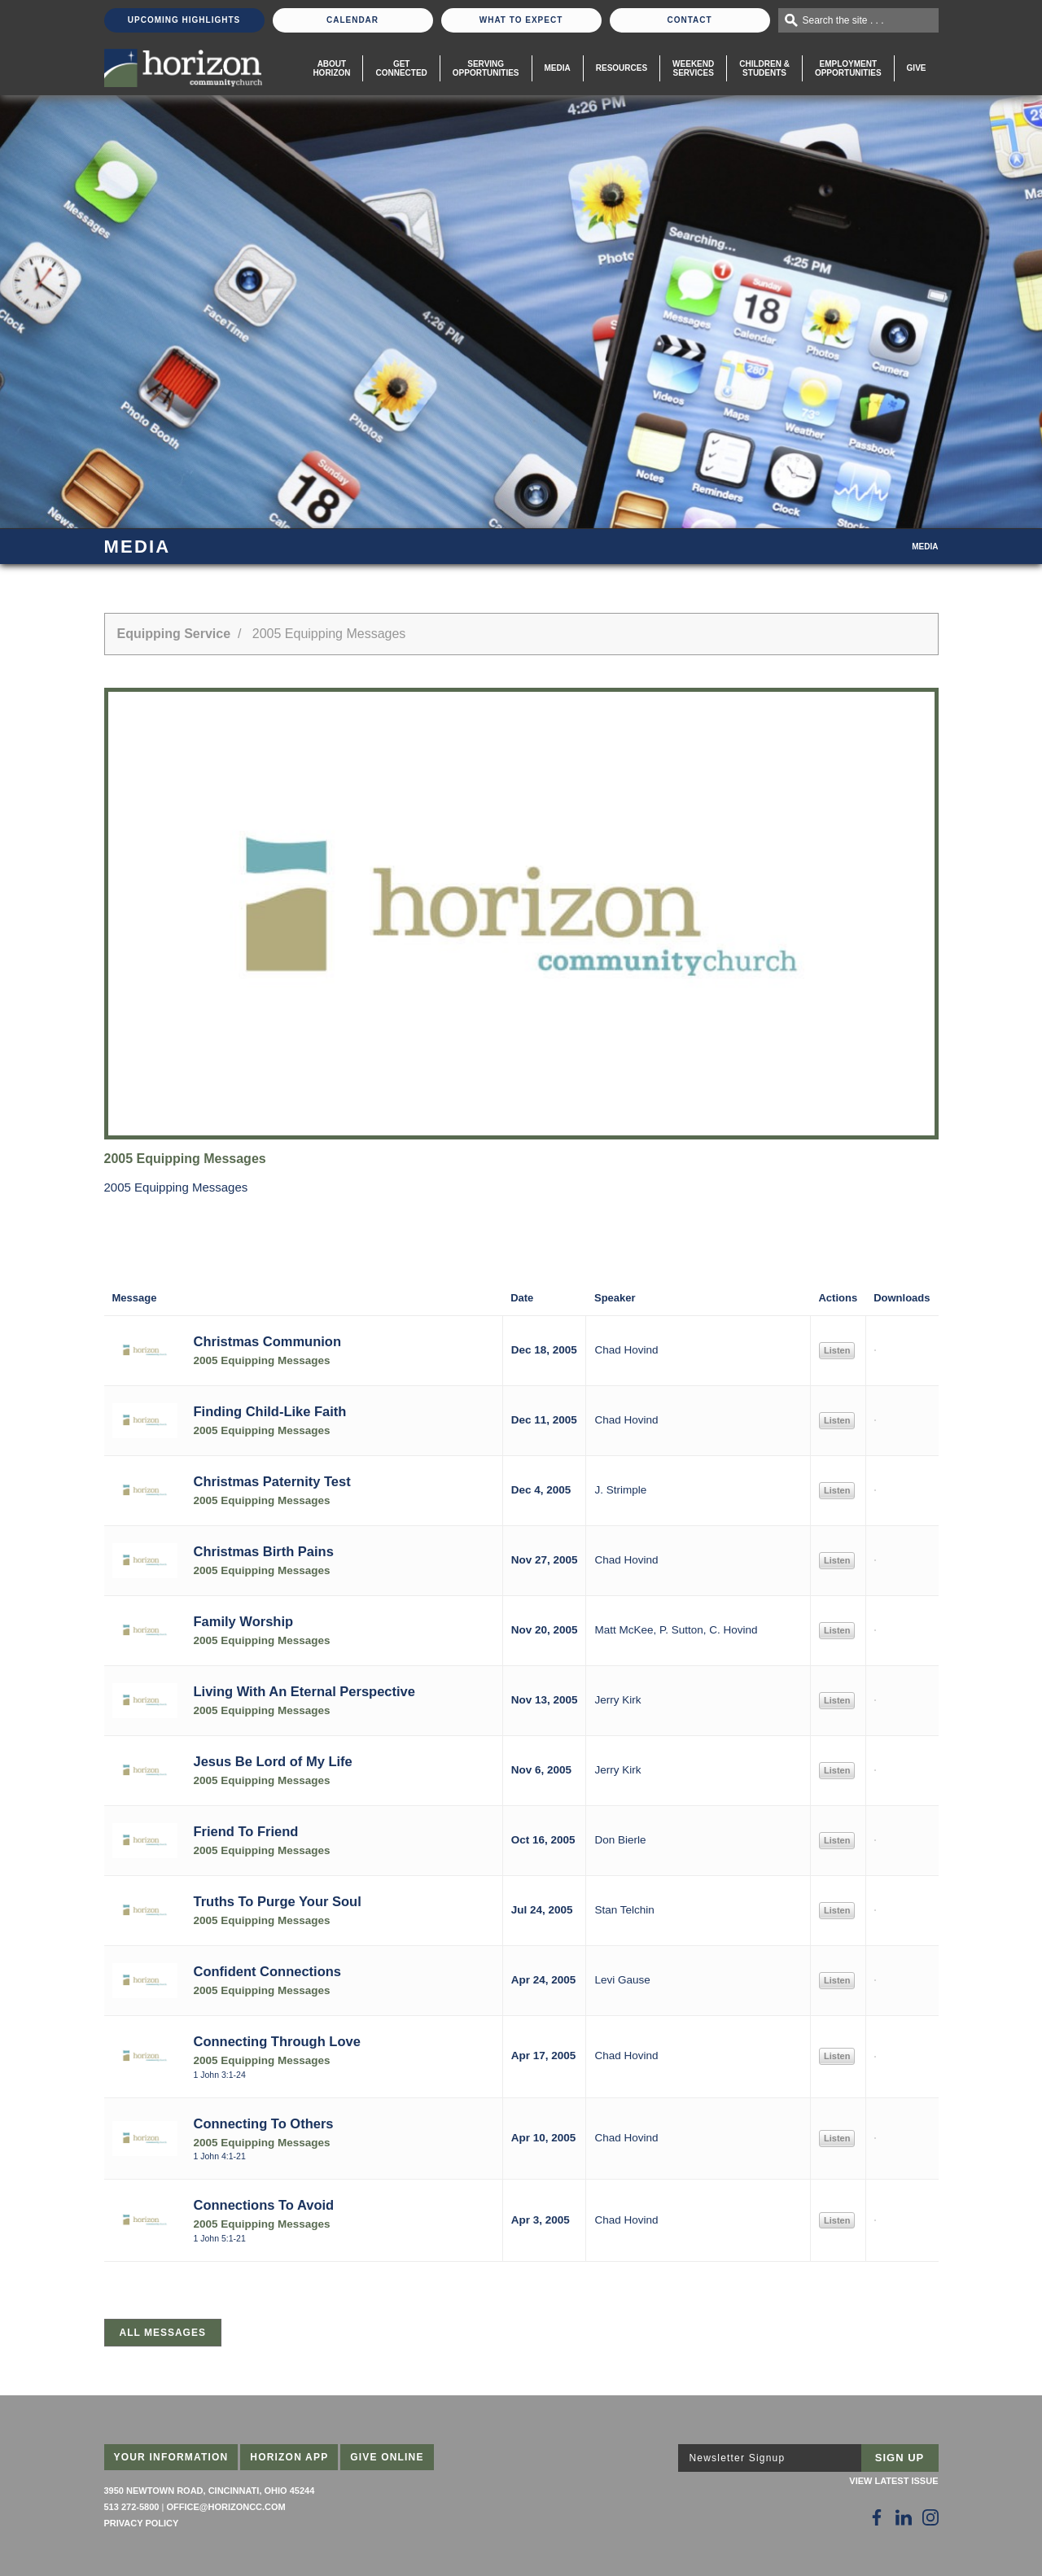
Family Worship (244, 1621)
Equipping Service (174, 634)
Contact (689, 19)
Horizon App (289, 2457)
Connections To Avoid (264, 2205)
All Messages (163, 2332)
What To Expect (521, 19)
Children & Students (764, 68)
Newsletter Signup (738, 2458)
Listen (837, 1350)
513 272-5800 (132, 2507)
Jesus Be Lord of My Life (273, 1761)
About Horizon (331, 68)
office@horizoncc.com (225, 2507)
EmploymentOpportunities (848, 68)
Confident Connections (267, 1971)
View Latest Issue (893, 2481)
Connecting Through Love (277, 2041)
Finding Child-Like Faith (270, 1411)
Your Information (171, 2457)
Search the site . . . (843, 20)
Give (916, 67)
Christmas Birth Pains (264, 1551)
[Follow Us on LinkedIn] (903, 2517)
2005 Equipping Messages (262, 1360)
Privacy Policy (141, 2523)
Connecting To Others (264, 2123)
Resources (621, 67)
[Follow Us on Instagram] (930, 2517)
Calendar (352, 19)
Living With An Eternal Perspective (304, 1691)
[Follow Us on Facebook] (877, 2517)
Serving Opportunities (486, 68)
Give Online (387, 2457)
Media (558, 67)
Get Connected (401, 68)
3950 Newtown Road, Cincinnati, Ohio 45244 (209, 2490)
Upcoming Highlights (184, 19)
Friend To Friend (246, 1831)
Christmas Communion (268, 1341)
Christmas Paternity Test (272, 1481)
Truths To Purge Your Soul (277, 1901)
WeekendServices (693, 68)
